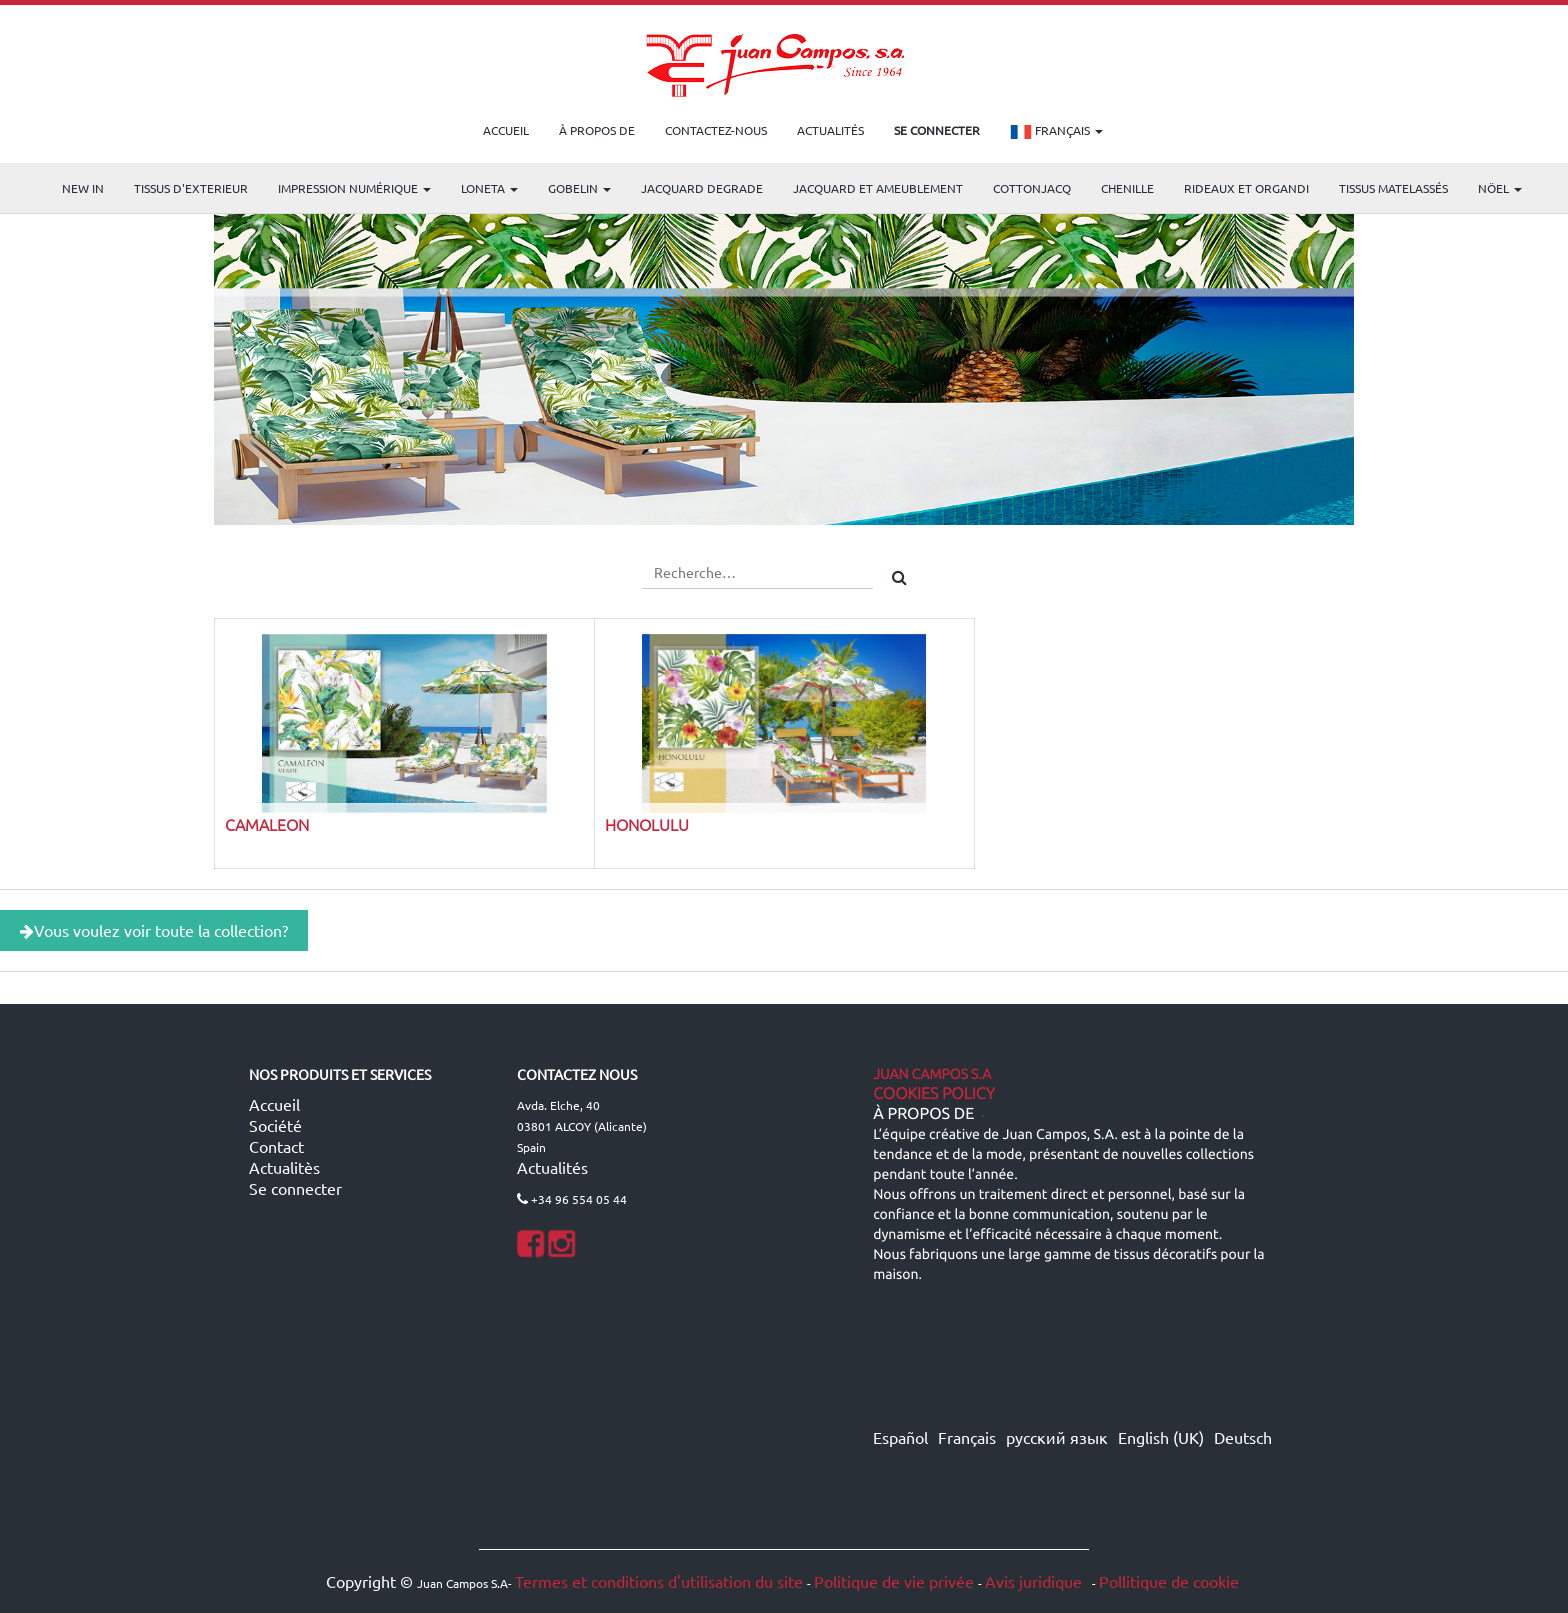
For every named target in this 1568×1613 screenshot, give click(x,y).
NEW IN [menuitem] (83, 188)
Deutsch (1243, 1437)
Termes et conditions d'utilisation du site (659, 1581)
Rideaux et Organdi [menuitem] (1246, 188)
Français (1056, 132)
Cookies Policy (934, 1094)
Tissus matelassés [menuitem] (1393, 188)
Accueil (274, 1104)
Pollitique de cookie (1169, 1581)
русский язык (1057, 1437)
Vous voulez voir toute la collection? (154, 930)
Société (275, 1125)
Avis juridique (1035, 1581)
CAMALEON (267, 824)
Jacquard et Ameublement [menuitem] (878, 188)
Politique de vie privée (894, 1581)
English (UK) (1161, 1437)
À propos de (923, 1114)
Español (900, 1437)
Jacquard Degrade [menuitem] (702, 188)
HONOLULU (647, 824)
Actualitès (284, 1167)
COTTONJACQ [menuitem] (1032, 188)
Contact (276, 1146)
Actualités (552, 1167)
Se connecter (295, 1188)
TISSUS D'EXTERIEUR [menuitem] (191, 188)
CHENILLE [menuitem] (1127, 188)
